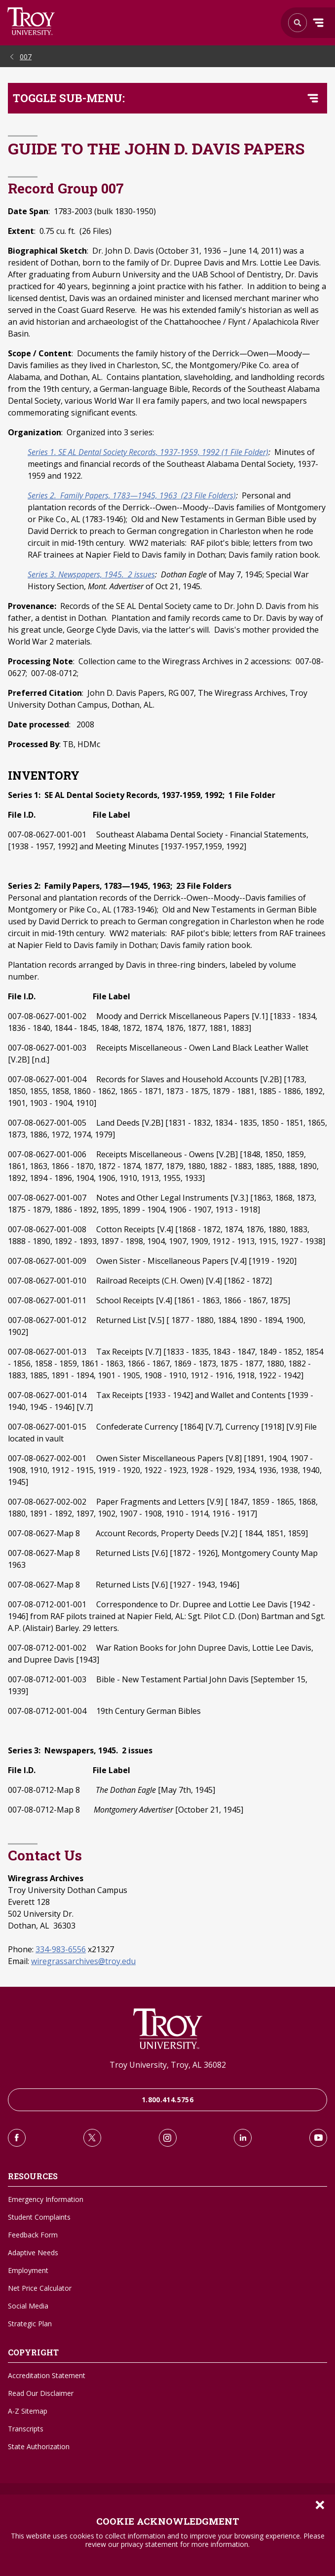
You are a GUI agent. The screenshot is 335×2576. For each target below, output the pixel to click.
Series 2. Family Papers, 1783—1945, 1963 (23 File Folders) (132, 495)
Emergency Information (45, 2199)
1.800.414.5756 (167, 2099)
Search (31, 21)
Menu (318, 22)
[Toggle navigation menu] (312, 98)
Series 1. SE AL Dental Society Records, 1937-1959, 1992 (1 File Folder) (148, 452)
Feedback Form (33, 2234)
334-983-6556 (61, 1949)
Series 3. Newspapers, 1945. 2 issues (91, 574)
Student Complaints (39, 2217)
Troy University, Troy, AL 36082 (168, 2064)
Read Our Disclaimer (41, 2393)
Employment (28, 2270)
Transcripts (25, 2428)
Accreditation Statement (46, 2375)
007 (26, 56)
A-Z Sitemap (27, 2411)
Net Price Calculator (40, 2288)
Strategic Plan (30, 2323)
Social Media (28, 2306)
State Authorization (39, 2446)
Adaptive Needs (33, 2252)
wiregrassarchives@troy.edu (83, 1961)
